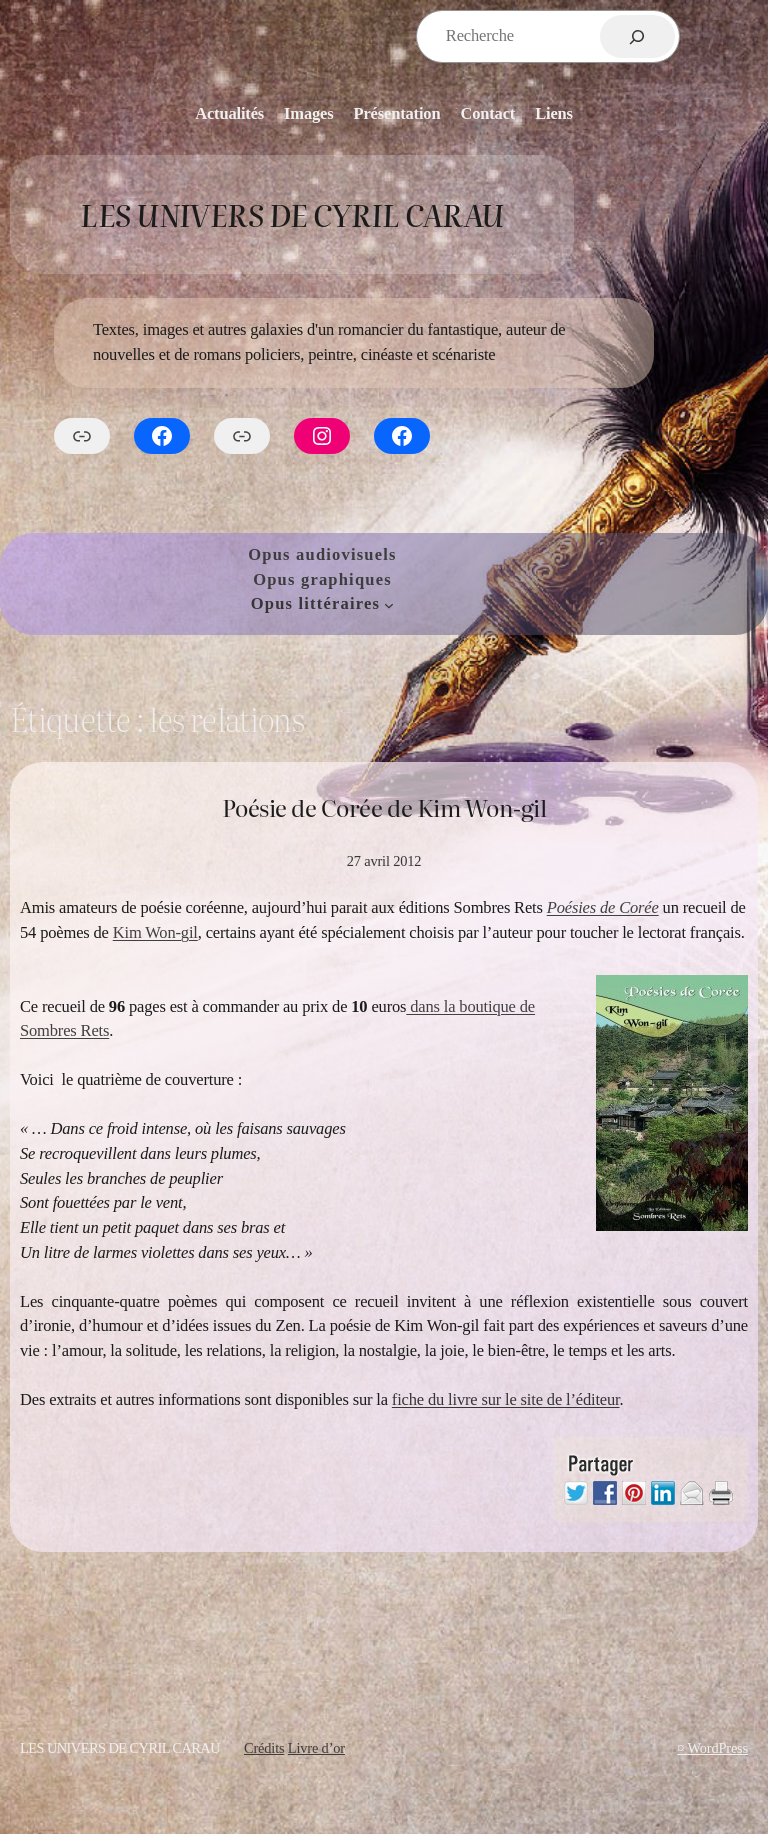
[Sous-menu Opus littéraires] (389, 605)
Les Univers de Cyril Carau (291, 214)
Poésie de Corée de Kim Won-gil (384, 806)
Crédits (264, 1748)
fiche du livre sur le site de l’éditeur (506, 1399)
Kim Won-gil (155, 932)
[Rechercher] (637, 36)
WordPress (717, 1748)
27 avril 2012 (384, 861)
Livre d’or (316, 1748)
